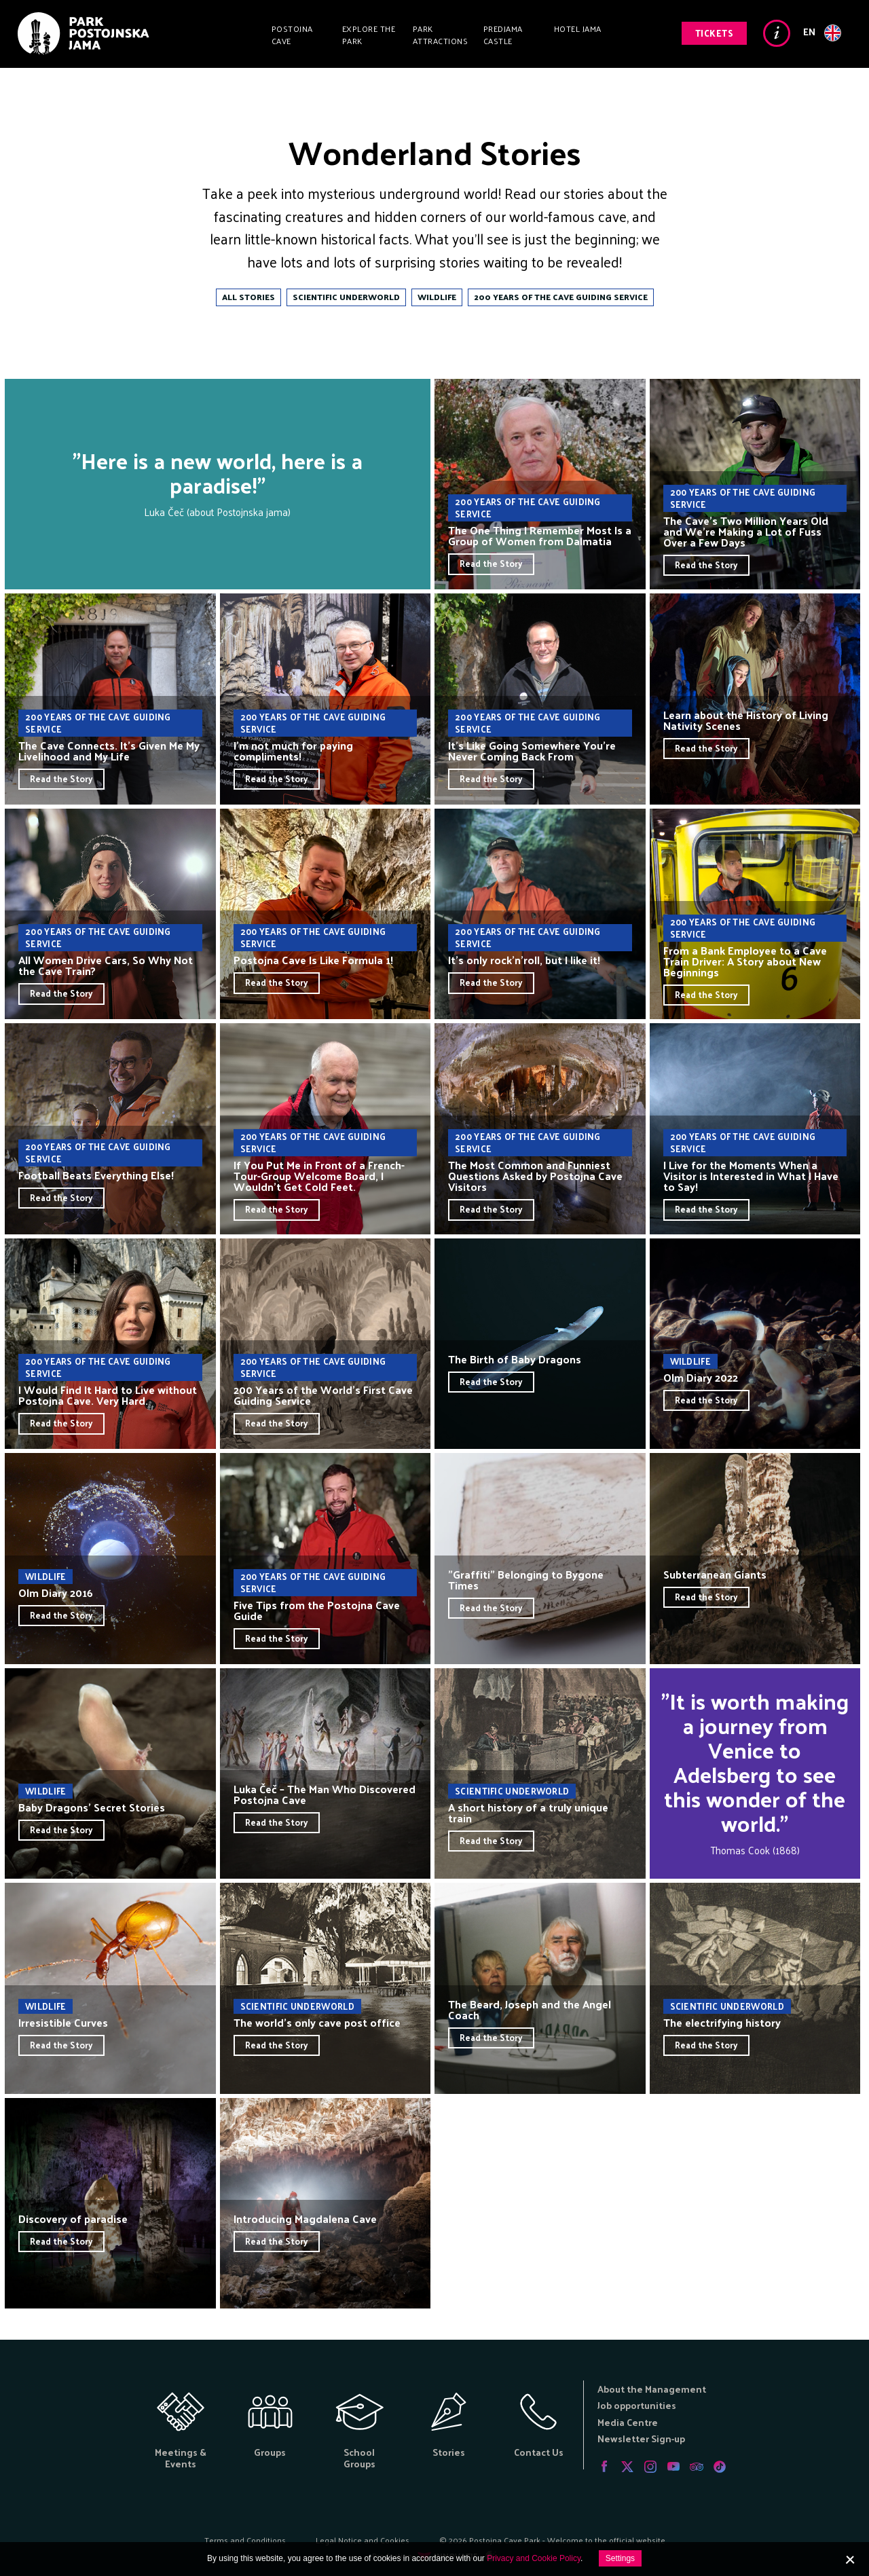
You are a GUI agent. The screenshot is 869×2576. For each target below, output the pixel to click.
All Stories (248, 296)
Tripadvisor (696, 2467)
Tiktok (719, 2467)
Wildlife (437, 296)
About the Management (651, 2388)
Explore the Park (369, 34)
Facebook (604, 2467)
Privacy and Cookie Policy (533, 2558)
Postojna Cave (292, 34)
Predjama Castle (503, 34)
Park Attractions (440, 34)
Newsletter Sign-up (641, 2438)
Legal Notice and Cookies (362, 2540)
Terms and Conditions (245, 2540)
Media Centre (627, 2422)
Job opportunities (636, 2405)
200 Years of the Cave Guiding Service (561, 296)
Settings (620, 2558)
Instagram (650, 2467)
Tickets (714, 33)
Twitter (627, 2467)
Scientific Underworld (346, 296)
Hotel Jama (578, 28)
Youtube (673, 2467)
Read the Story (491, 563)
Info (776, 33)
